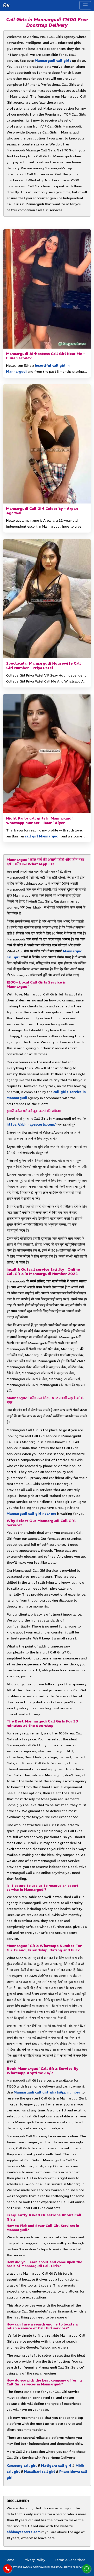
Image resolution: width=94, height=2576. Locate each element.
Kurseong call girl (22, 2466)
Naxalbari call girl (39, 2471)
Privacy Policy (34, 2560)
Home (9, 2560)
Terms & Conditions (70, 2560)
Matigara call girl (56, 2466)
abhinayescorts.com (23, 2532)
